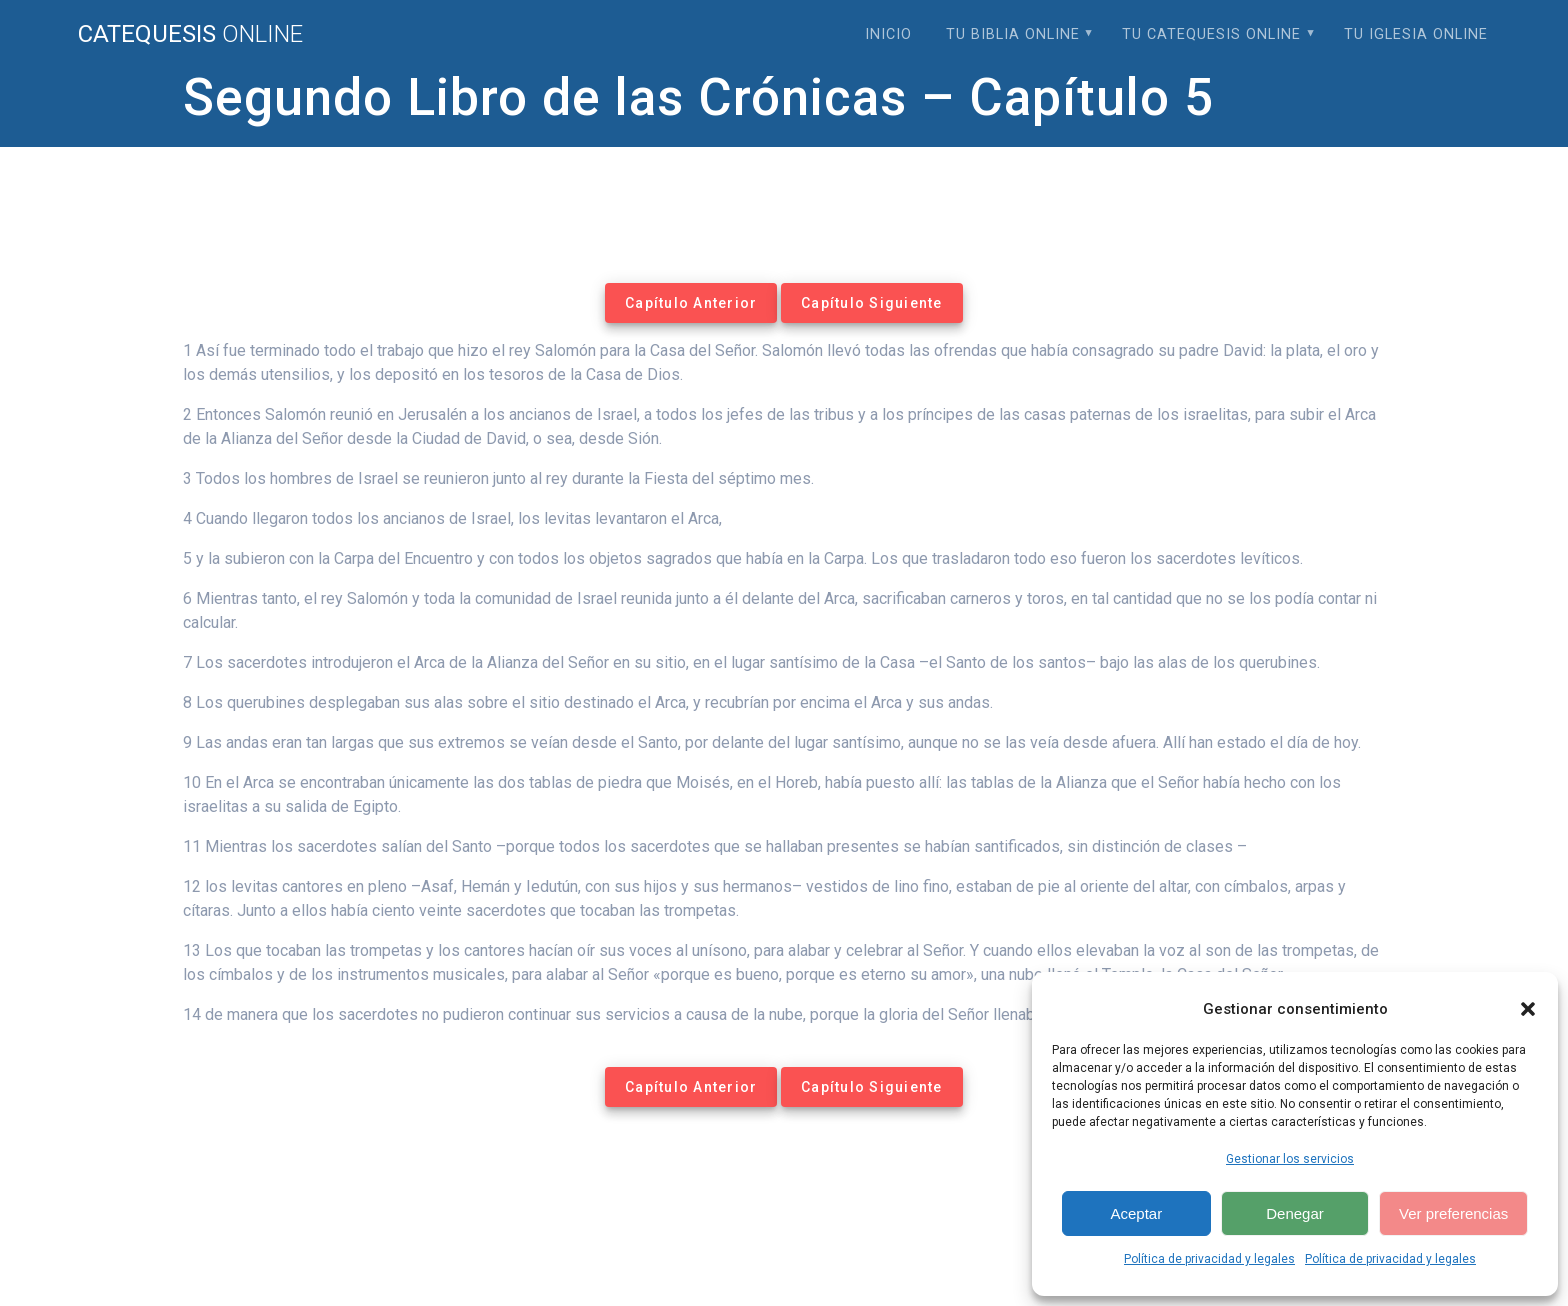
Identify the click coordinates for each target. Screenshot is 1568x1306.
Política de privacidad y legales (1209, 1259)
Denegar (1295, 1213)
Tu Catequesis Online (1211, 34)
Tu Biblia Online (1013, 34)
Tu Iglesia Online (1416, 34)
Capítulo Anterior (691, 303)
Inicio (888, 34)
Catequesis (190, 34)
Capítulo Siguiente (872, 303)
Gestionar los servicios (1290, 1159)
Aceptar (1136, 1213)
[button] (1528, 1009)
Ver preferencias (1453, 1213)
